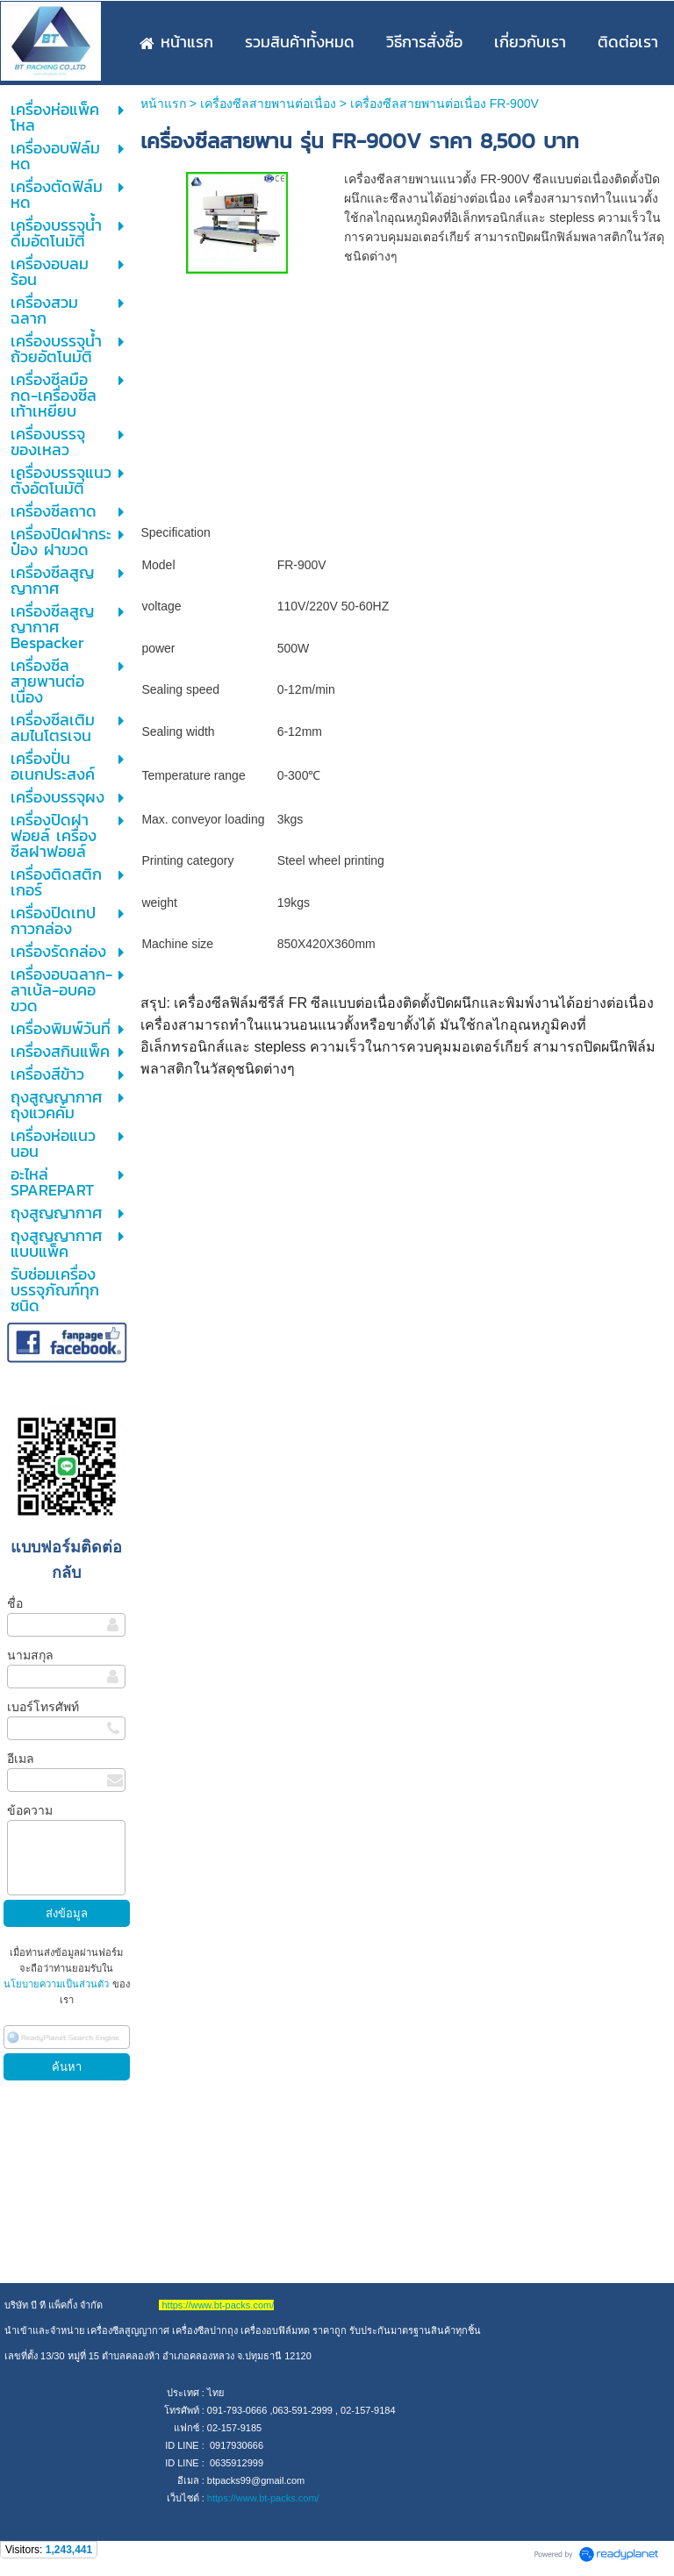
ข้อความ (30, 1810)
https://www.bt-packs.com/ (263, 2498)
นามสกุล (30, 1655)
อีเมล (20, 1759)
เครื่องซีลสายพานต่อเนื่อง (268, 103)
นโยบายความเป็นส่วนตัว (57, 1984)
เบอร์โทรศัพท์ (43, 1707)
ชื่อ (15, 1603)
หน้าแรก (163, 103)
